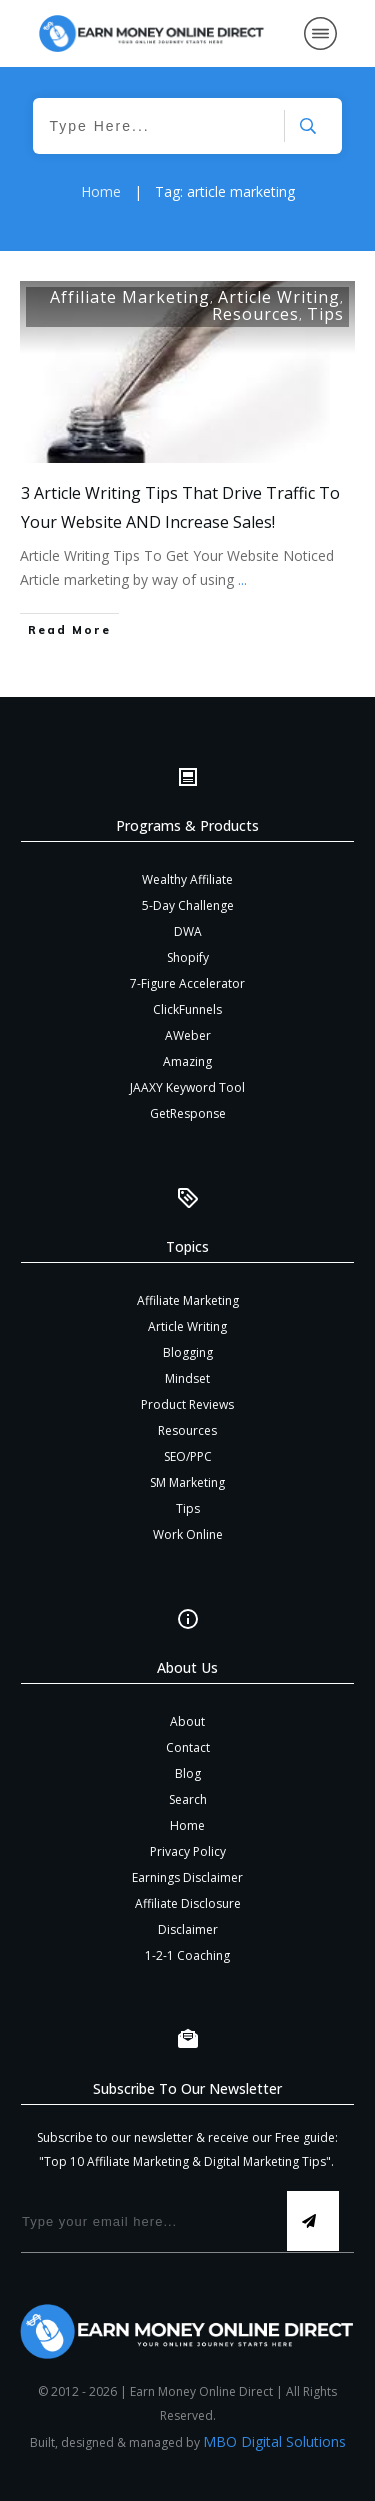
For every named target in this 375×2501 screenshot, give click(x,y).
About (187, 1721)
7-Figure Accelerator (187, 983)
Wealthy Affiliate (187, 879)
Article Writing (279, 297)
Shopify (188, 957)
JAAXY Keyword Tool (187, 1087)
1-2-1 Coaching (187, 1955)
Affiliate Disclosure (188, 1903)
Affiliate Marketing (130, 297)
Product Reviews (187, 1404)
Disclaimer (188, 1929)
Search (188, 1799)
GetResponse (188, 1113)
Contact (188, 1747)
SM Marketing (187, 1482)
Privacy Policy (188, 1851)
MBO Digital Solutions (274, 2441)
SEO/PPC (188, 1456)
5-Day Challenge (188, 905)
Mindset (187, 1378)
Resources (255, 314)
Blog (188, 1773)
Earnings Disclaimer (187, 1877)
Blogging (188, 1352)
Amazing (187, 1061)
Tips (325, 314)
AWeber (188, 1035)
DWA (188, 931)
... (242, 579)
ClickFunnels (187, 1009)
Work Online (188, 1534)
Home (187, 1825)
